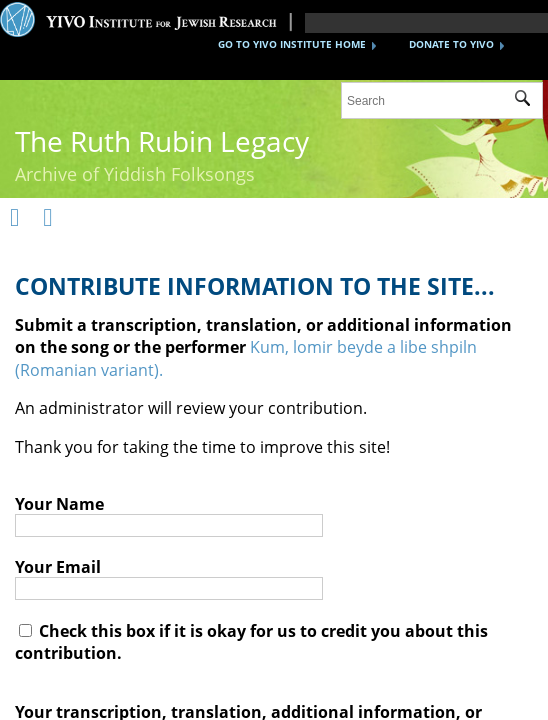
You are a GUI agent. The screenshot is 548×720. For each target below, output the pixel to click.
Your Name (59, 504)
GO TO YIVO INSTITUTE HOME (292, 44)
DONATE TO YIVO (451, 44)
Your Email (58, 567)
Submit (528, 101)
